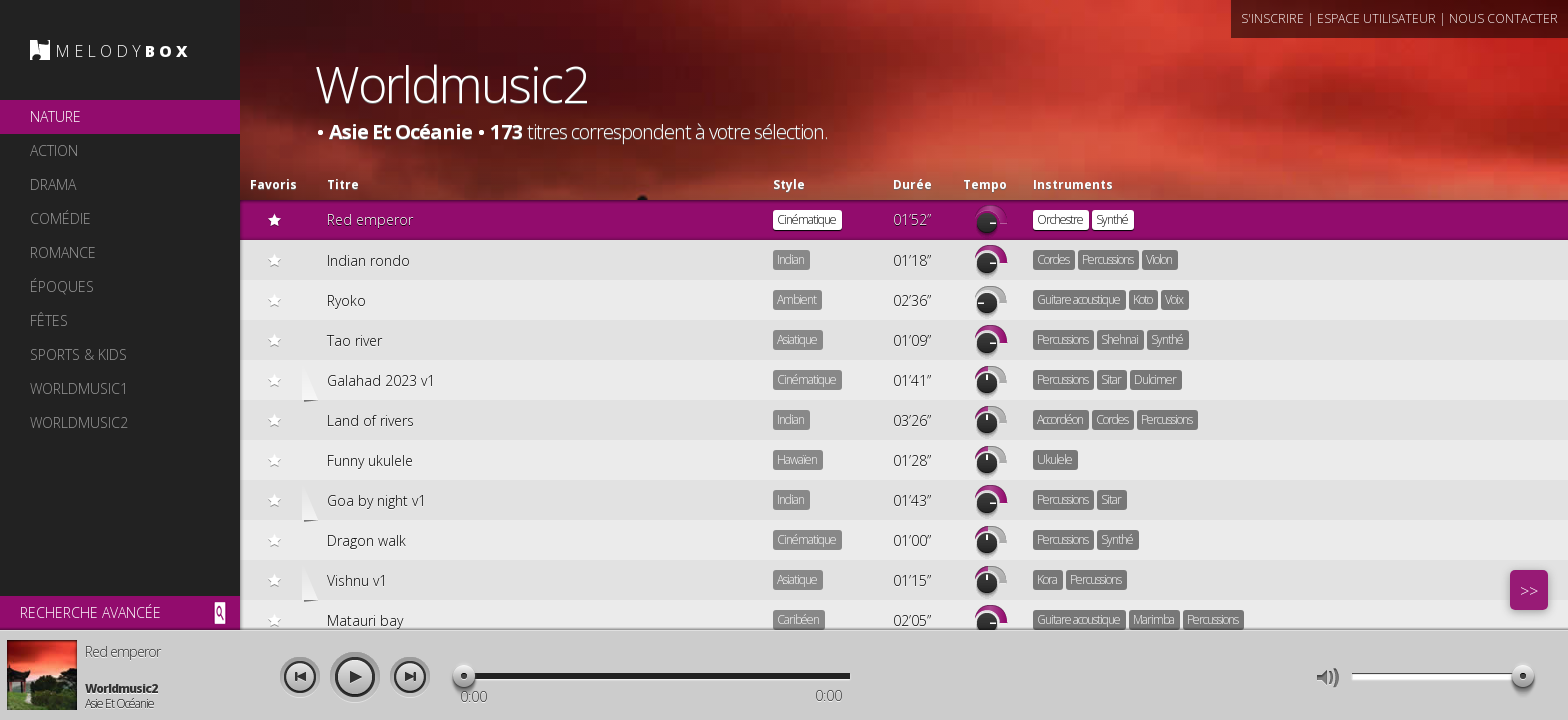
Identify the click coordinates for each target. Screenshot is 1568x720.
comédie (60, 218)
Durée (912, 184)
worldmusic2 (79, 422)
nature (55, 116)
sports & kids (78, 354)
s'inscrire (1272, 18)
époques (62, 286)
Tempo (985, 184)
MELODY (123, 51)
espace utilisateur (1376, 18)
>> (1529, 591)
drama (53, 184)
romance (63, 252)
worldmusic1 (79, 388)
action (54, 150)
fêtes (49, 320)
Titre (343, 184)
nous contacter (1503, 18)
